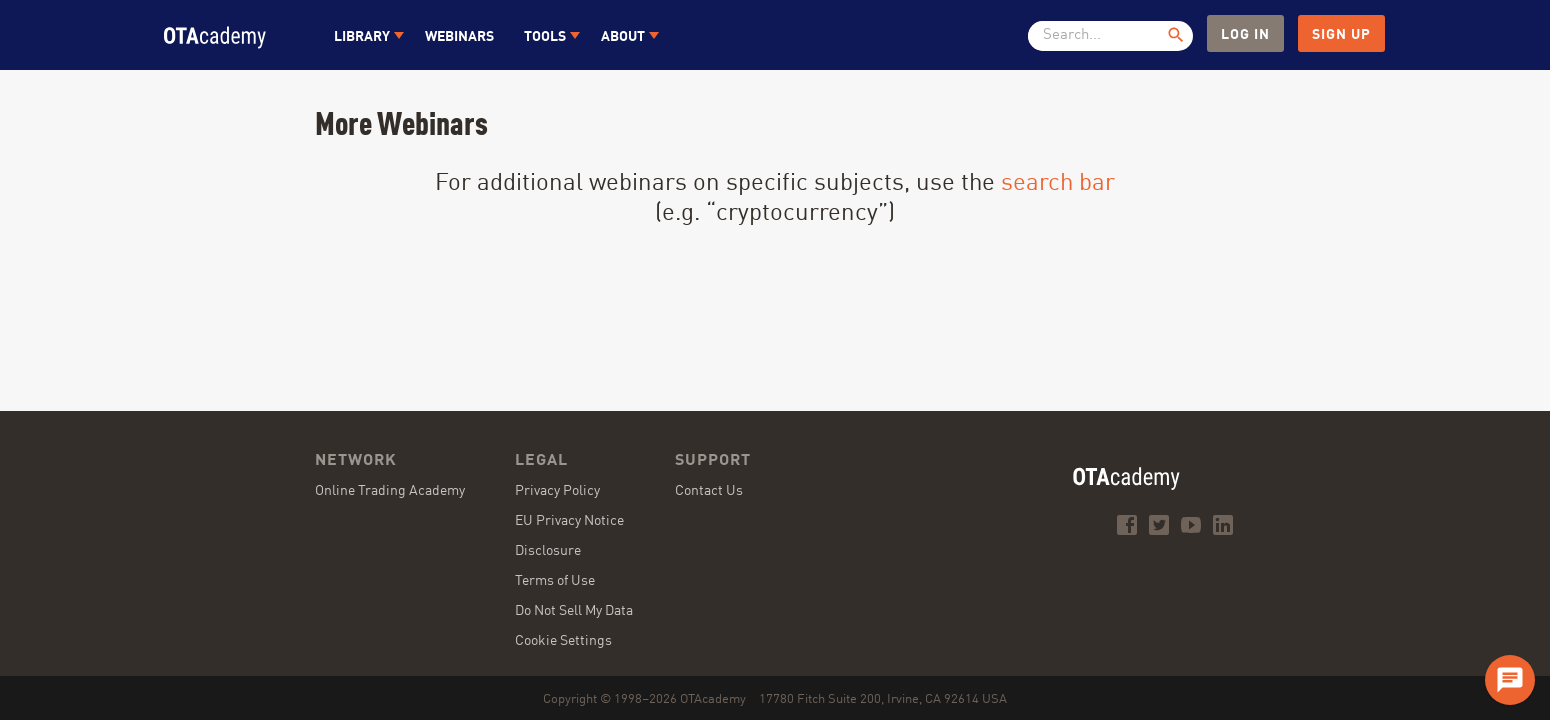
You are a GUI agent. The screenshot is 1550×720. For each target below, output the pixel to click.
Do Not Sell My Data (574, 611)
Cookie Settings (563, 641)
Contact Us (709, 491)
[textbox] (1103, 36)
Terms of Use (555, 581)
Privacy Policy (557, 491)
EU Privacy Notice (569, 521)
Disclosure (548, 551)
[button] (364, 35)
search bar (1058, 184)
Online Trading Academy (390, 491)
